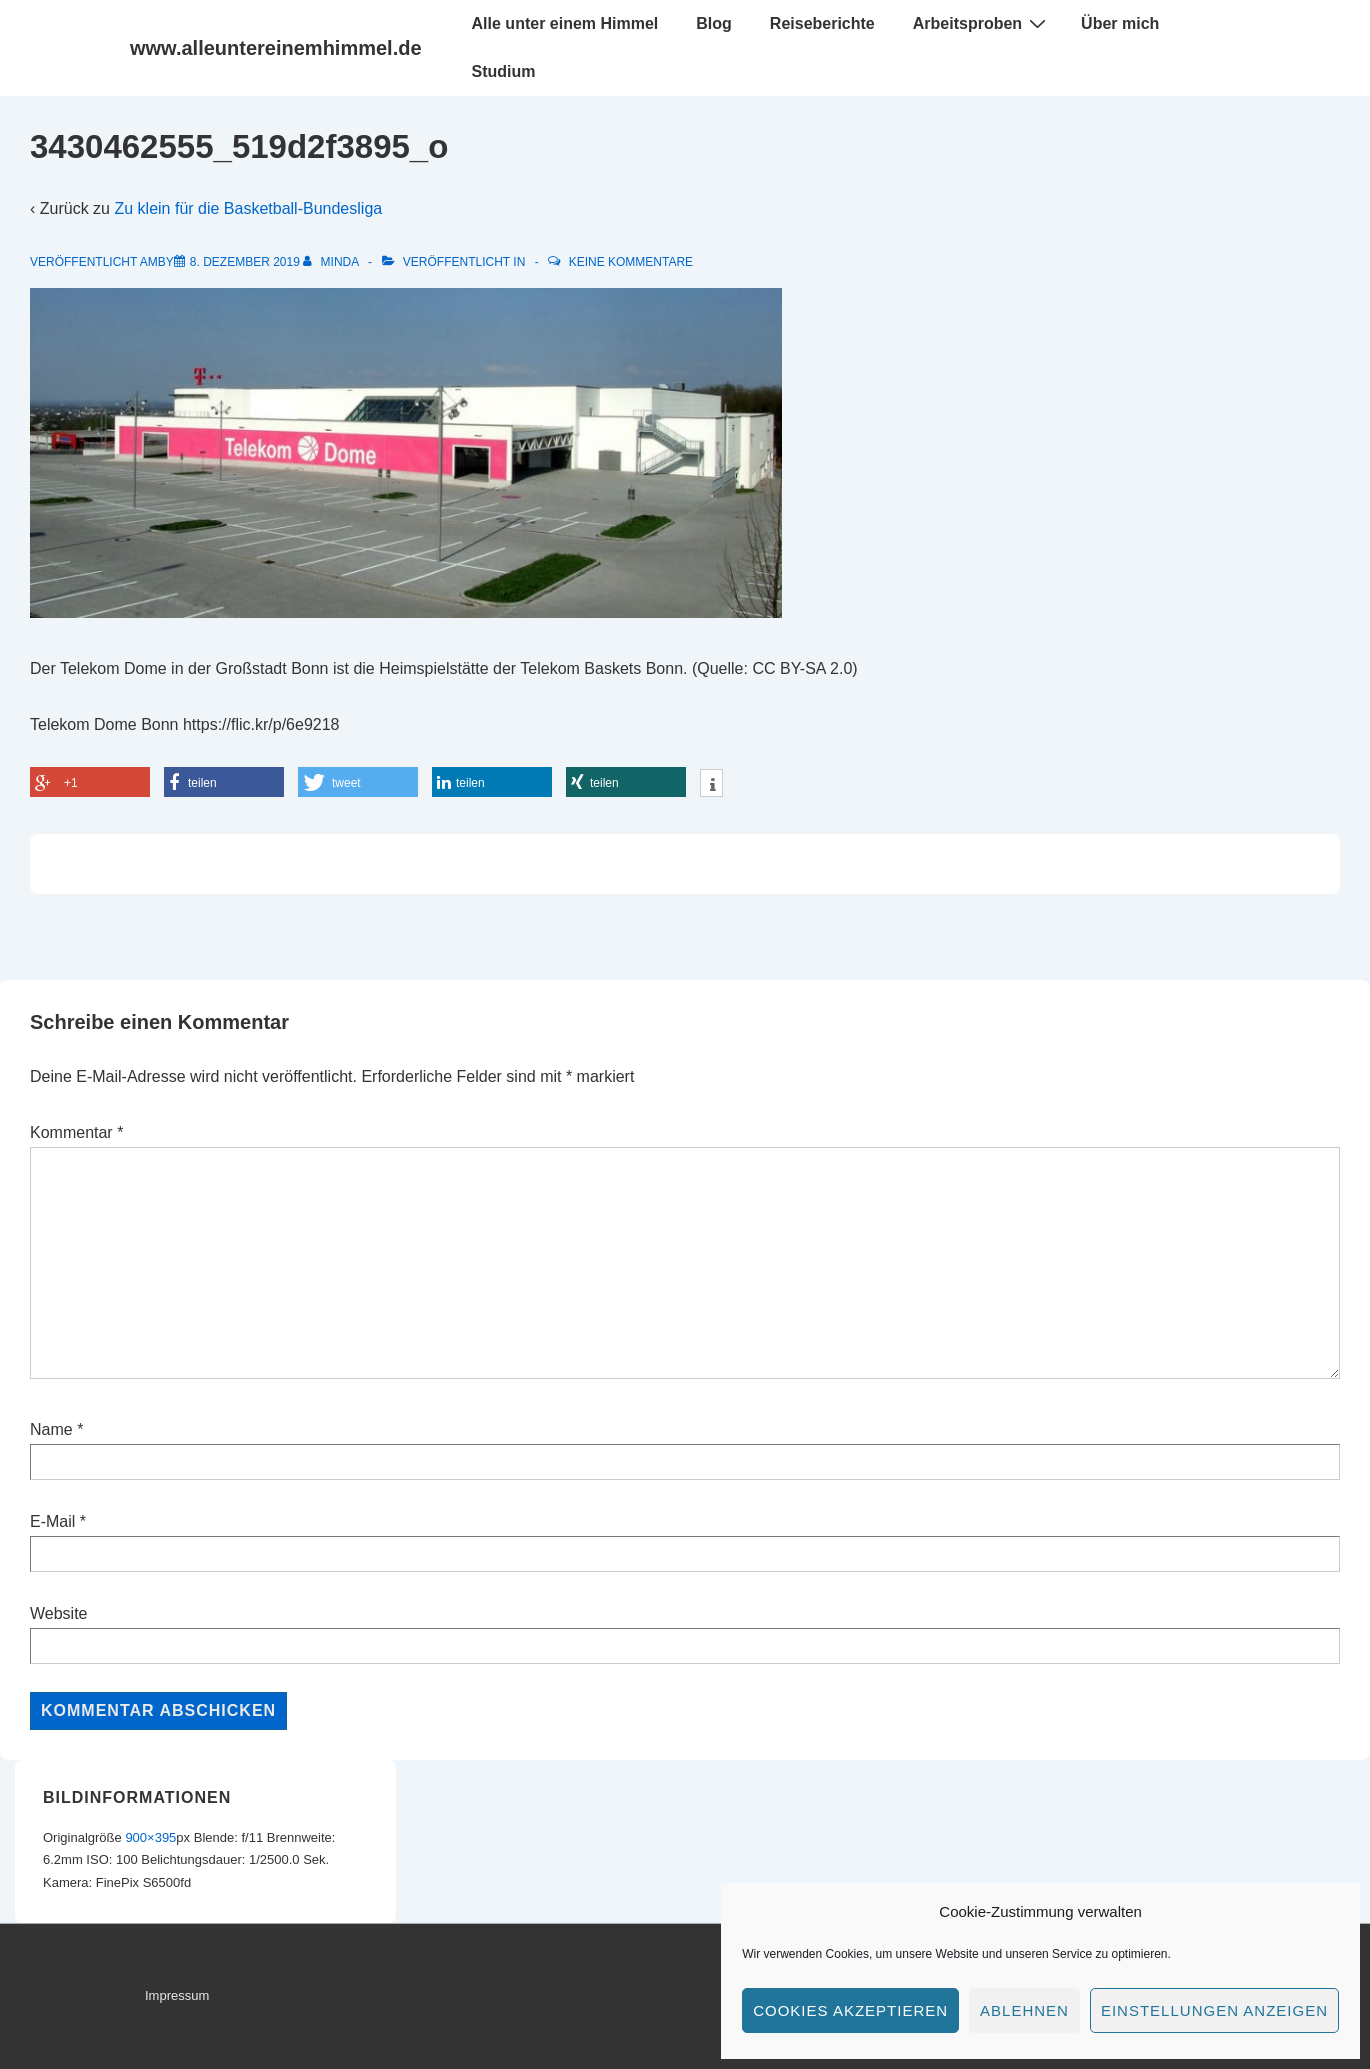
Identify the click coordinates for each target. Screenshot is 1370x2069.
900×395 (150, 1837)
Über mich (1120, 23)
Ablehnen (1024, 2010)
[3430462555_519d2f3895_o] (245, 262)
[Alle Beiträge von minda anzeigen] (332, 262)
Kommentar (76, 1132)
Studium (504, 71)
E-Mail (52, 1521)
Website (59, 1613)
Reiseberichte (822, 23)
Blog (714, 23)
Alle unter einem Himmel (565, 23)
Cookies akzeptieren (850, 2010)
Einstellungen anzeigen (1214, 2010)
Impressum (177, 1995)
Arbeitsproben (982, 23)
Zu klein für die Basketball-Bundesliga (248, 208)
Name (51, 1429)
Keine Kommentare (631, 262)
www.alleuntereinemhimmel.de (276, 48)
